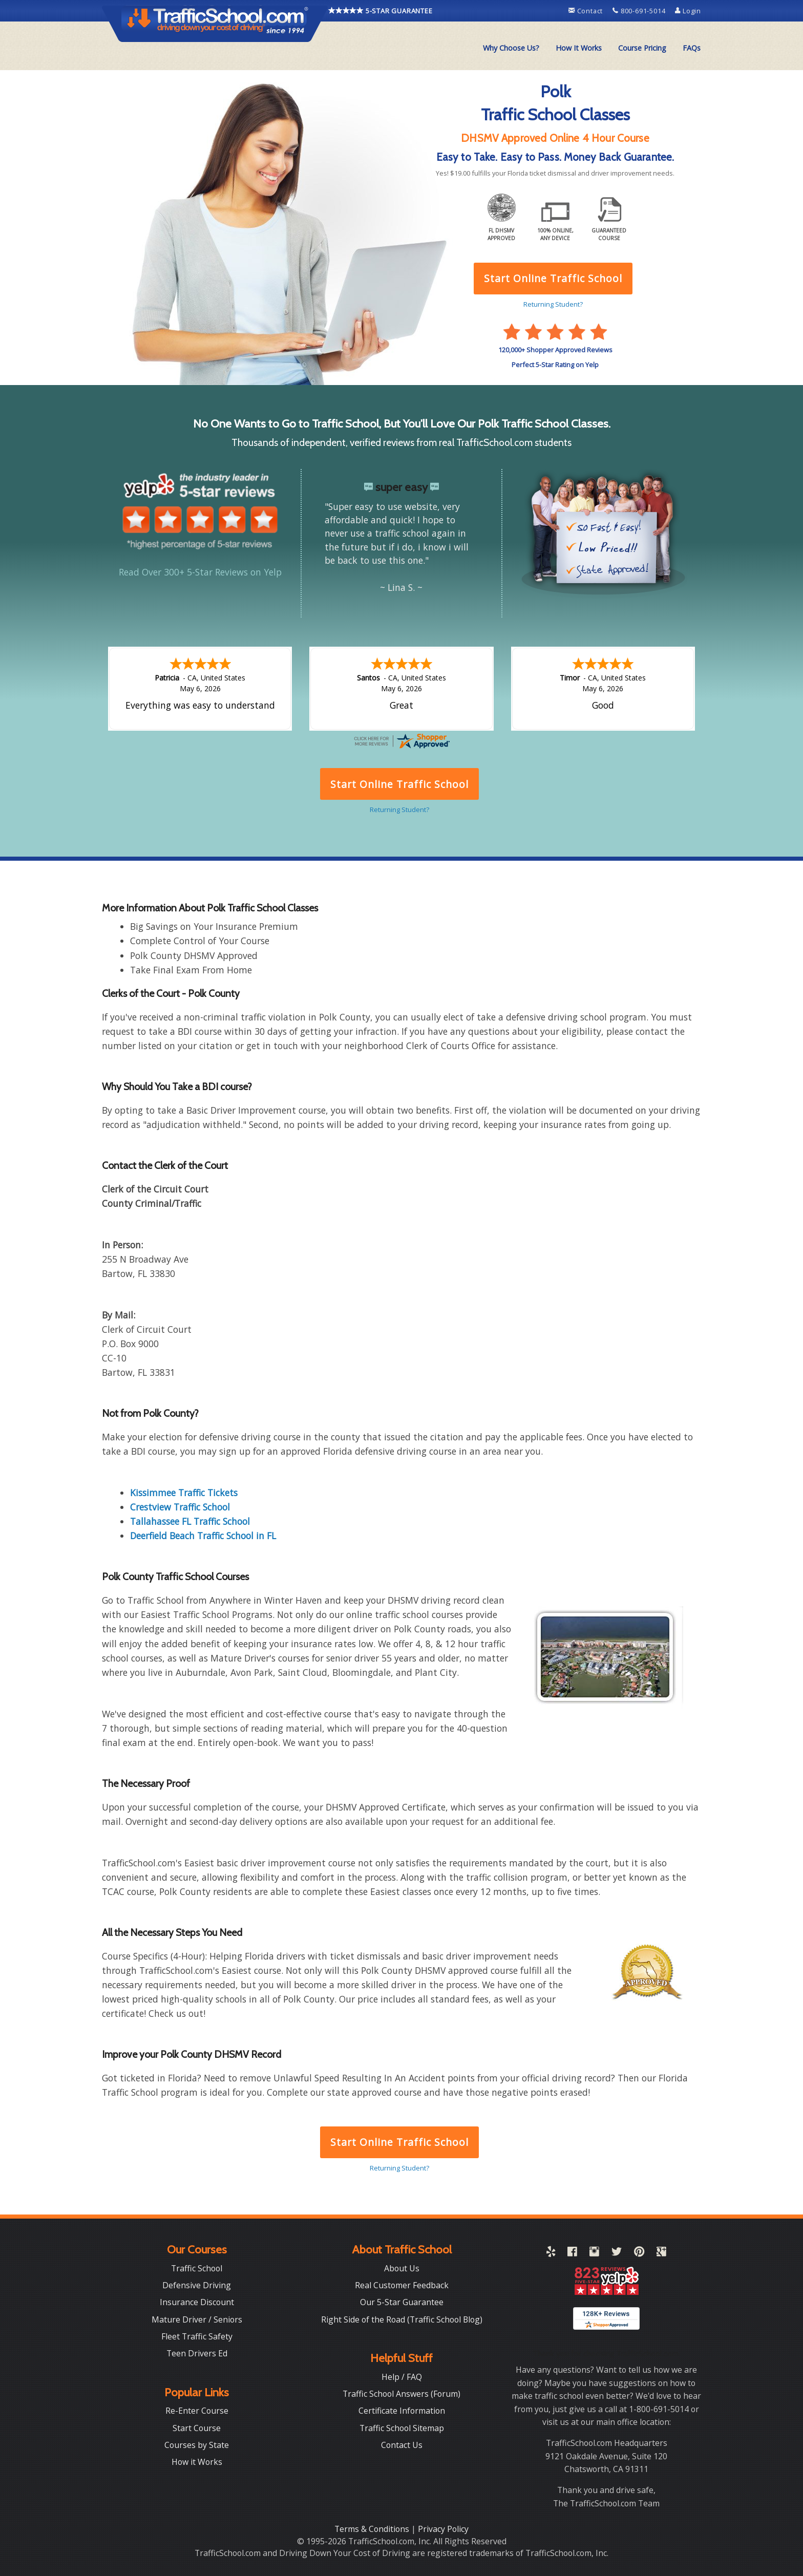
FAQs (692, 48)
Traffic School (196, 2268)
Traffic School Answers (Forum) (401, 2393)
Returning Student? (399, 2168)
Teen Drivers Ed (196, 2353)
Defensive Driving (196, 2285)
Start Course (197, 2428)
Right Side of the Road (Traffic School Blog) (401, 2319)
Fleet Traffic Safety (197, 2336)
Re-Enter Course (196, 2410)
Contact (586, 10)
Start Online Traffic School (399, 2142)
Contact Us (401, 2445)
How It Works (579, 48)
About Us (401, 2268)
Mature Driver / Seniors (197, 2319)
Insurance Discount (197, 2302)
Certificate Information (401, 2410)
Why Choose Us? (511, 48)
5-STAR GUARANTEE (380, 10)
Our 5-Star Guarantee (401, 2302)
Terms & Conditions (372, 2529)
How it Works (197, 2461)
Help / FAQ (402, 2376)
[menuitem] (511, 48)
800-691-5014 (639, 10)
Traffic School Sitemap (402, 2428)
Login (688, 10)
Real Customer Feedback (402, 2285)
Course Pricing (642, 48)
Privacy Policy (443, 2529)
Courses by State (196, 2445)
